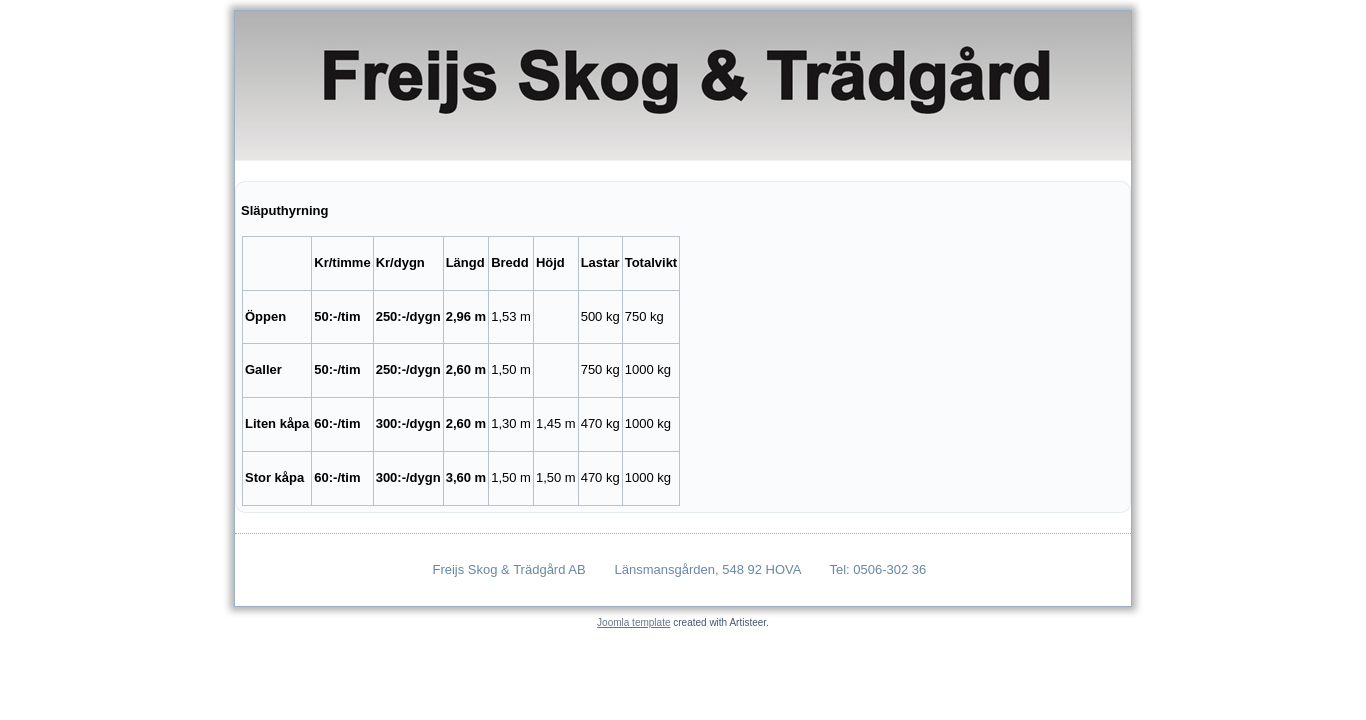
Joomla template (633, 622)
